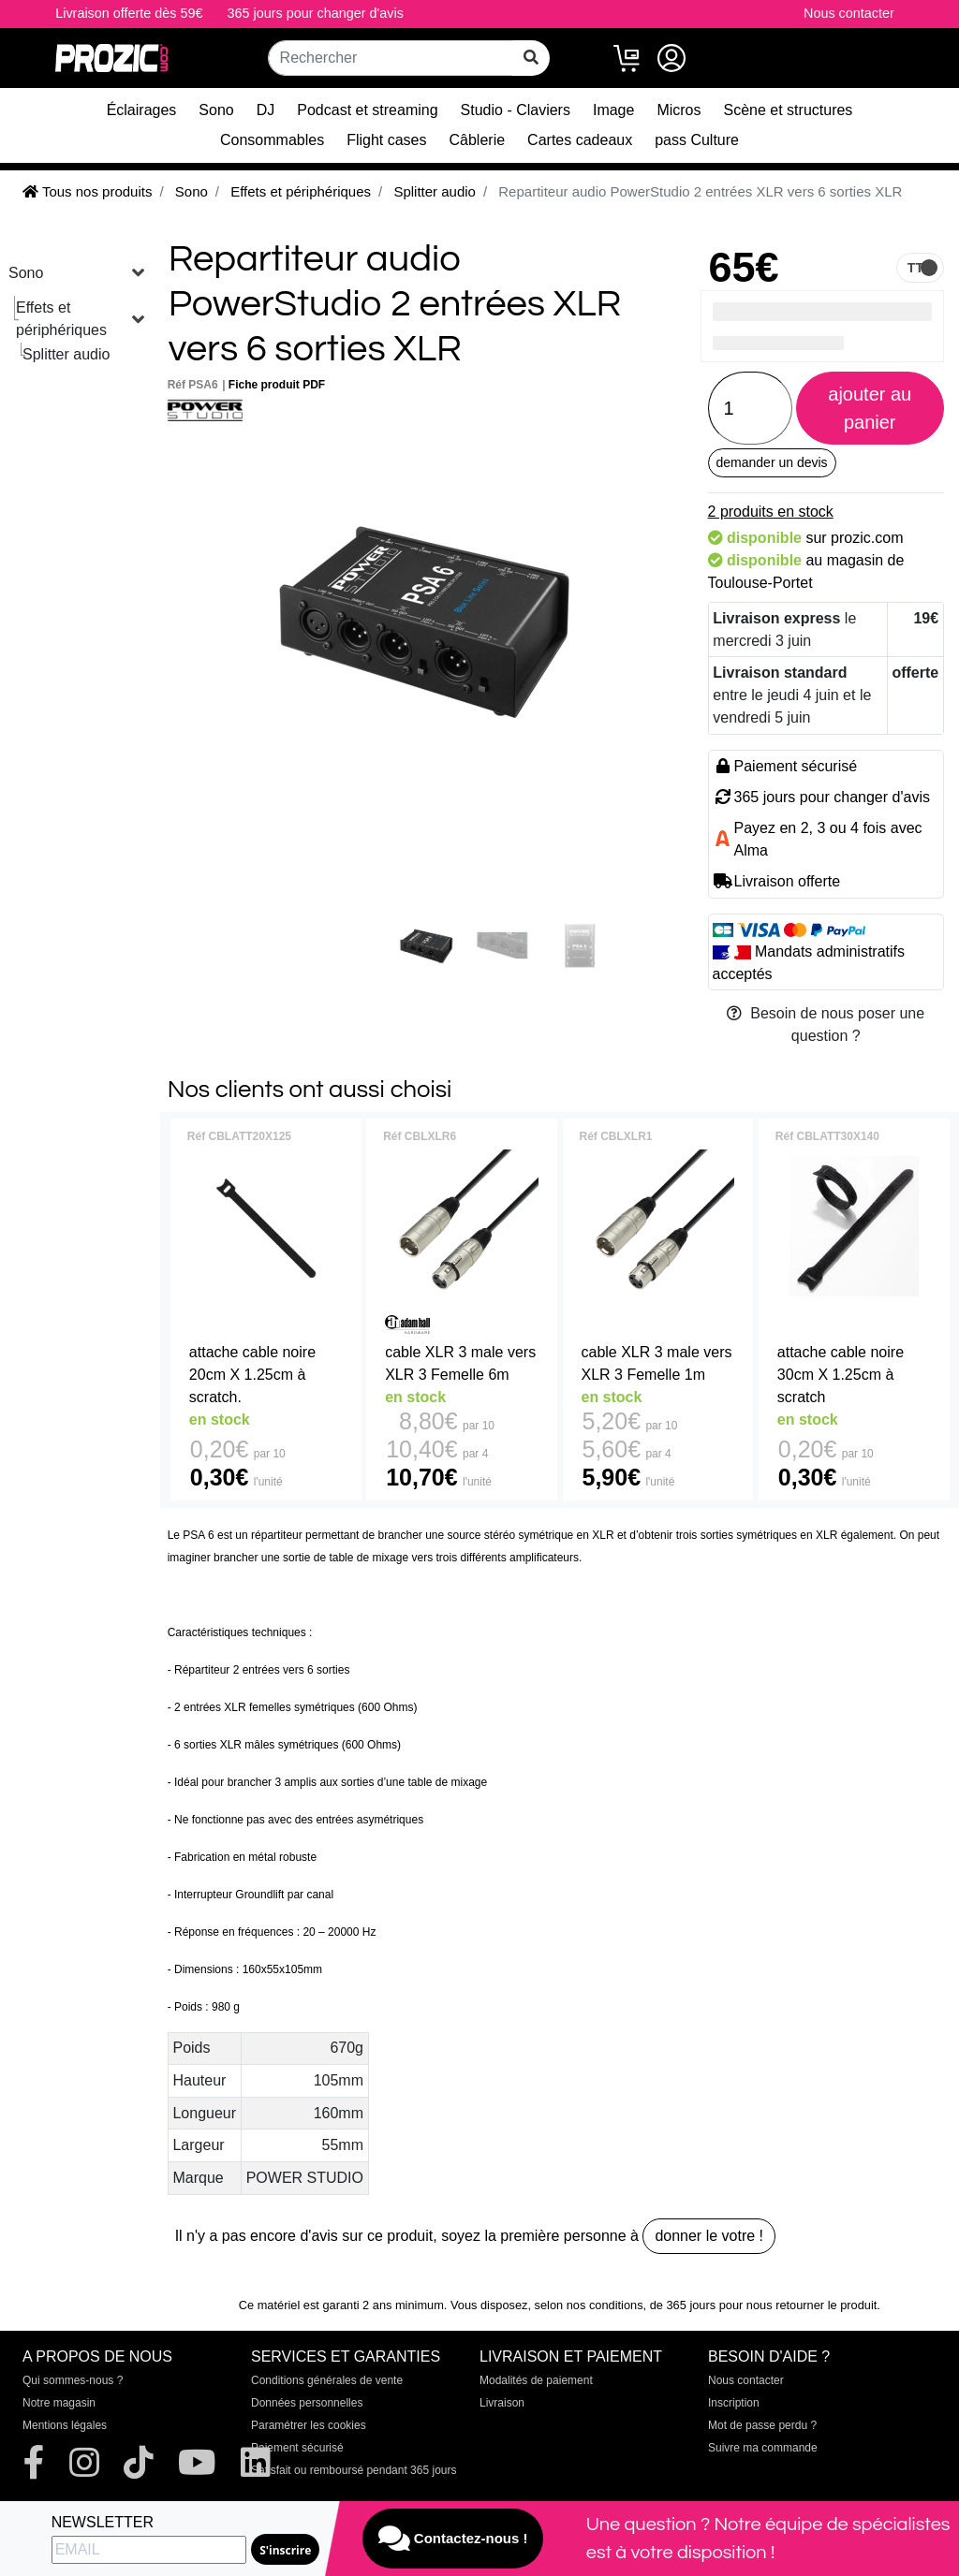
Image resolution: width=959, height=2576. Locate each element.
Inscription (734, 2402)
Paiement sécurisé (297, 2447)
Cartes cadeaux (579, 140)
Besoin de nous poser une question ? (825, 1024)
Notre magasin (59, 2402)
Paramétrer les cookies (308, 2425)
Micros (679, 110)
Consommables (272, 140)
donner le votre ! (709, 2236)
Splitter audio (66, 354)
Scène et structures (788, 110)
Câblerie (478, 140)
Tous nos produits (87, 191)
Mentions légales (64, 2425)
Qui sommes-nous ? (72, 2380)
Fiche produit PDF (277, 384)
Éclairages (142, 110)
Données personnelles (306, 2402)
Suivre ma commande (763, 2447)
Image (613, 110)
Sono (216, 110)
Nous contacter (849, 13)
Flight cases (386, 140)
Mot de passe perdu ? (762, 2425)
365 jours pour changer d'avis (316, 13)
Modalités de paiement (536, 2380)
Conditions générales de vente (327, 2380)
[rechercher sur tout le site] (531, 58)
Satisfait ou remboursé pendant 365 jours (353, 2470)
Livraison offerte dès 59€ (128, 13)
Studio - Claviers (515, 110)
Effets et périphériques (61, 319)
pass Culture (697, 140)
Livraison (502, 2402)
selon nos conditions (589, 2305)
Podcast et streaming (367, 110)
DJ (266, 110)
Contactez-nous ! (453, 2539)
